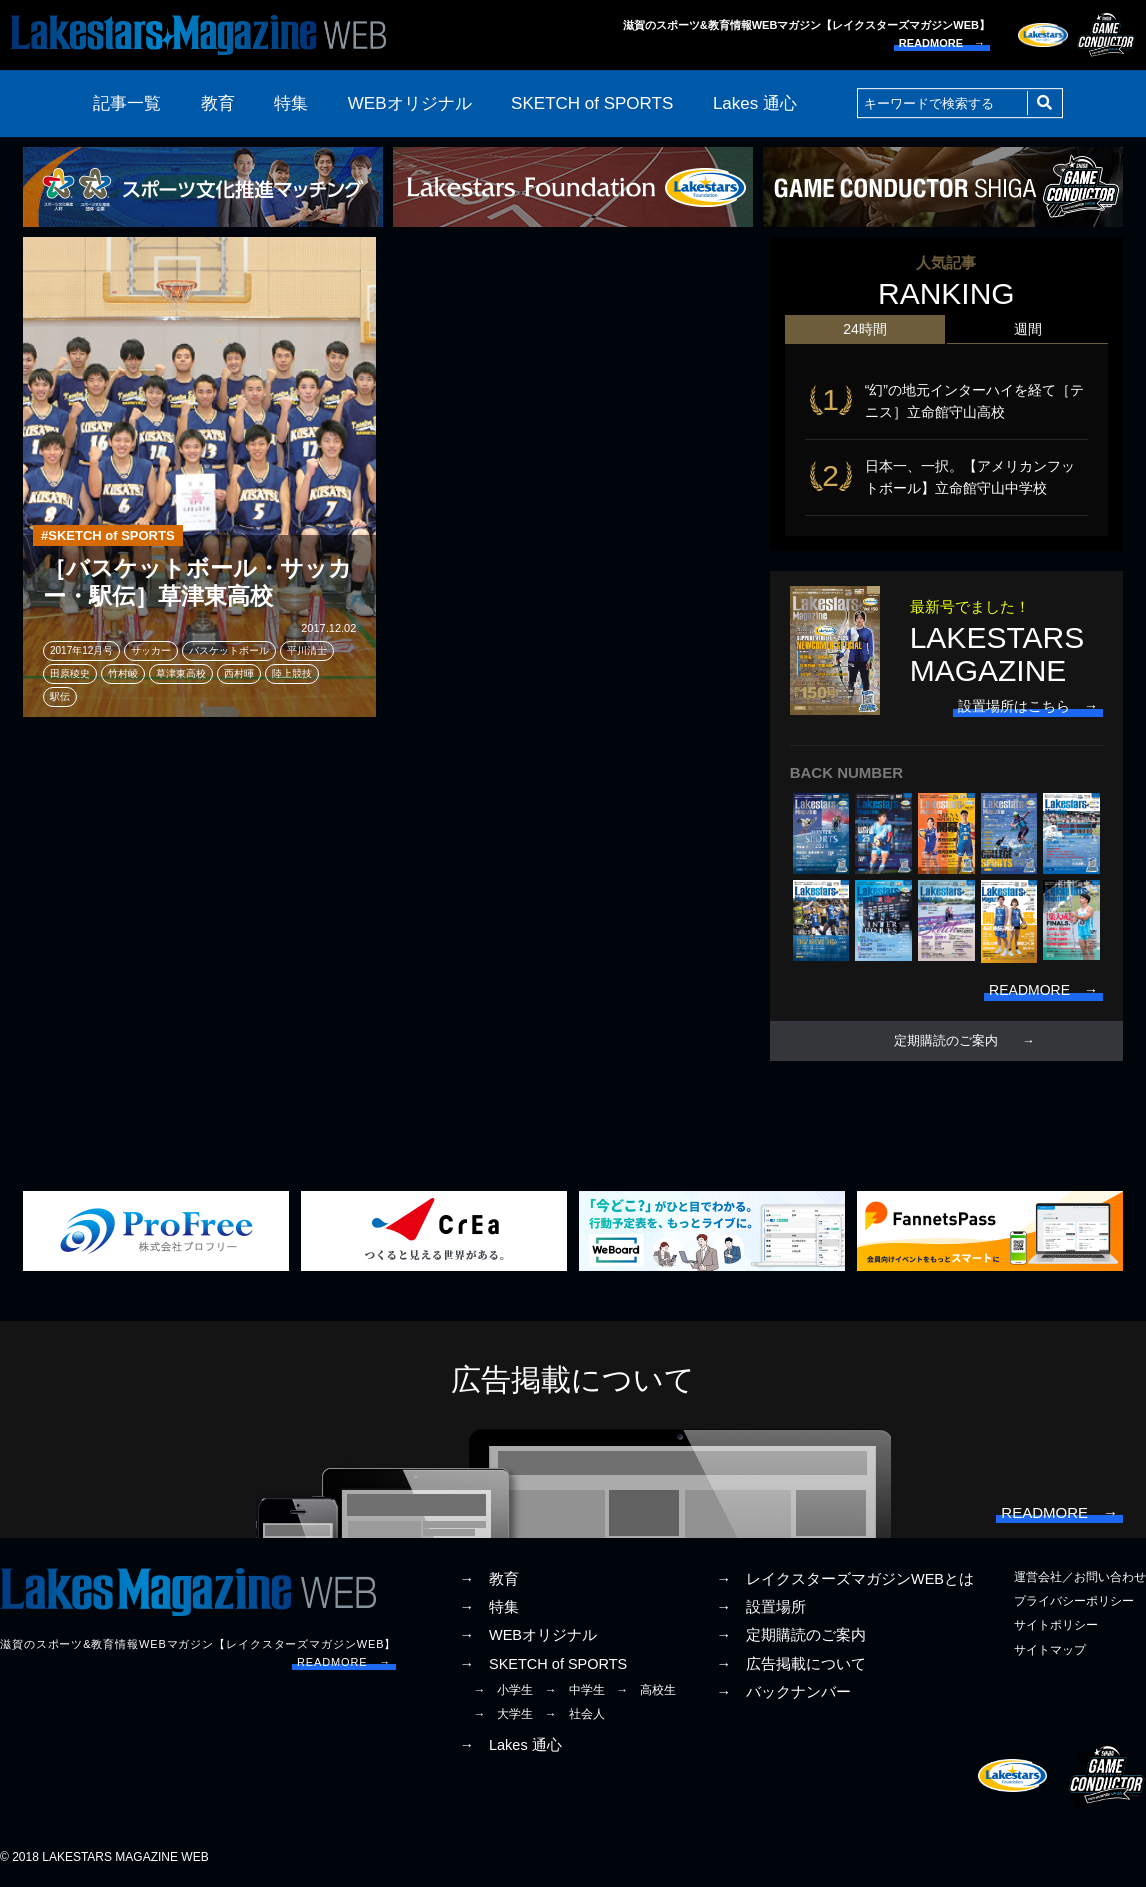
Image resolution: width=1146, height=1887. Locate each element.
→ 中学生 (575, 1690)
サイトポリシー (1056, 1625)
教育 (218, 103)
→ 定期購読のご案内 (791, 1635)
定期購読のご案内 (946, 1041)
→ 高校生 (646, 1690)
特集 (291, 103)
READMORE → (942, 43)
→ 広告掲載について (791, 1664)
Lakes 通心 (755, 103)
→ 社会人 (575, 1714)
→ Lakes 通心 (510, 1745)
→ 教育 (489, 1579)
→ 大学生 (503, 1714)
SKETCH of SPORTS (592, 103)
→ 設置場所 (761, 1607)
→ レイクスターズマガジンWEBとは (845, 1579)
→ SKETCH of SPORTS (543, 1664)
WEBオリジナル (410, 103)
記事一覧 (127, 103)
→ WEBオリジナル (528, 1635)
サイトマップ (1050, 1650)
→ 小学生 (503, 1690)
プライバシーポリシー (1074, 1601)
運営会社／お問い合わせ (1080, 1577)
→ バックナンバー (783, 1692)
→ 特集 (489, 1607)
